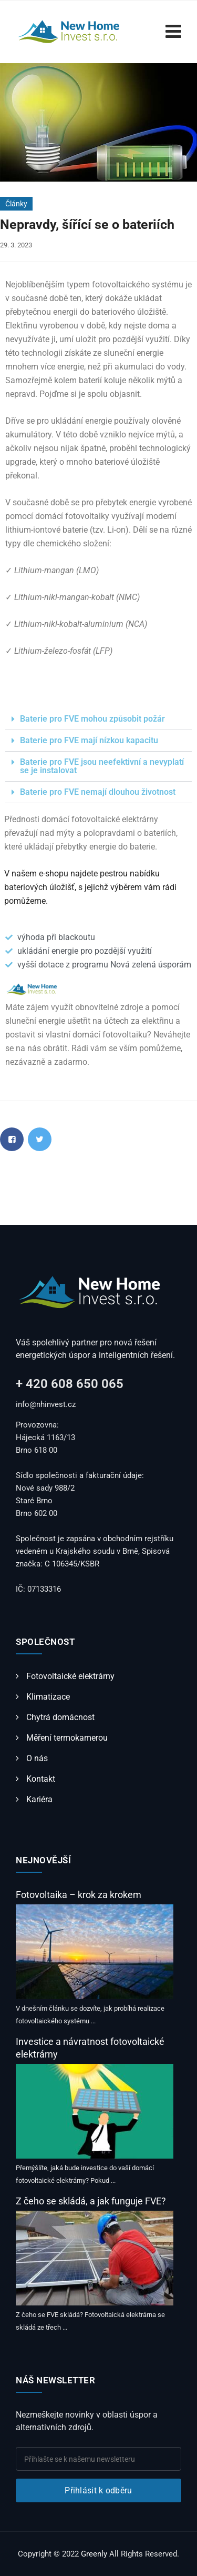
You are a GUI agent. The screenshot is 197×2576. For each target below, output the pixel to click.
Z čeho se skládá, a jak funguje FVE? (91, 2201)
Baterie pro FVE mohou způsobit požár (92, 719)
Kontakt (40, 1779)
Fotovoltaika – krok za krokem (78, 1895)
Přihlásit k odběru (98, 2490)
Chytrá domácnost (60, 1717)
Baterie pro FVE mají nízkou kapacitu (89, 740)
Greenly (94, 2554)
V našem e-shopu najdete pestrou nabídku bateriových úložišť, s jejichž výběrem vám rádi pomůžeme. (90, 887)
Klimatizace (48, 1697)
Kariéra (39, 1799)
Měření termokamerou (67, 1738)
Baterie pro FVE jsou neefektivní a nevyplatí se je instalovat (102, 766)
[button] (98, 719)
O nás (37, 1758)
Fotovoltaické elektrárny (70, 1676)
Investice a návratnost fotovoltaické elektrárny (90, 2048)
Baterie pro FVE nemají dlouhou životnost (97, 792)
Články (16, 203)
